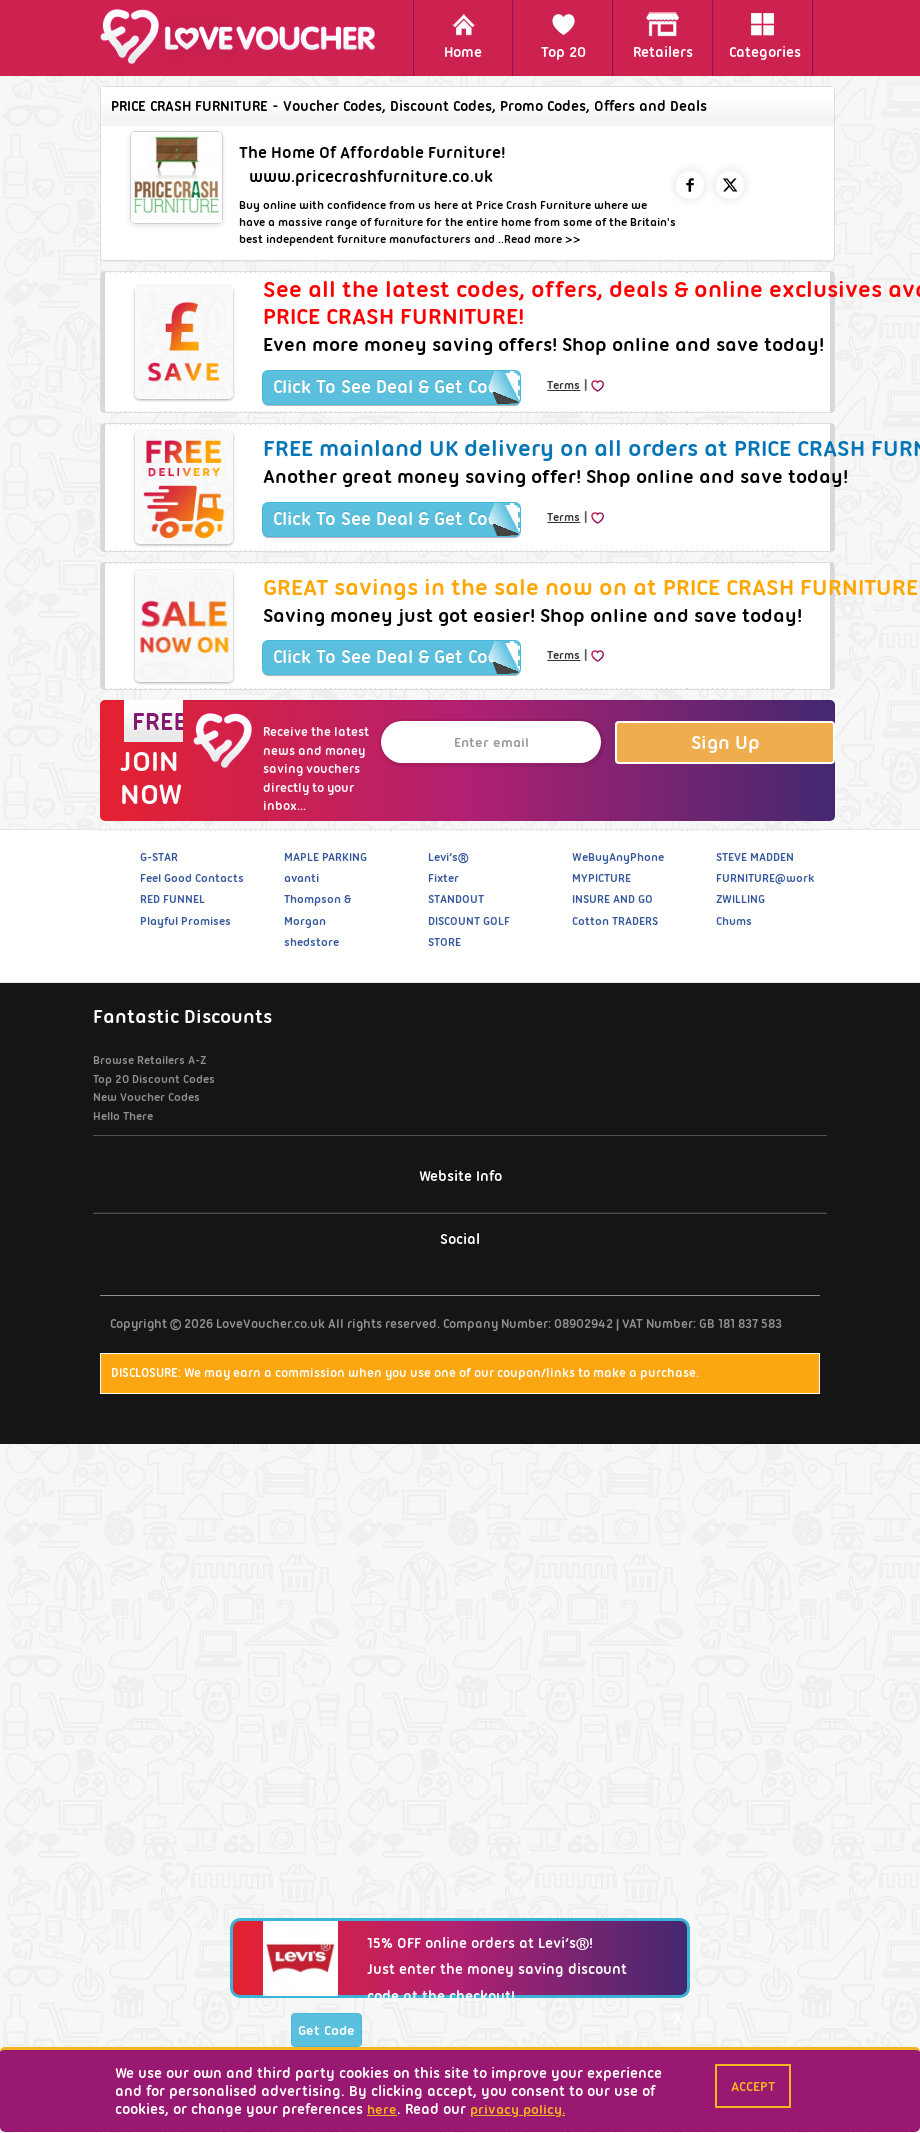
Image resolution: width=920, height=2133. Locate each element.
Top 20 (563, 36)
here (382, 2109)
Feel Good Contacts (192, 878)
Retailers (663, 36)
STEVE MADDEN (755, 857)
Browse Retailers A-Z (149, 1060)
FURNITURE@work (765, 878)
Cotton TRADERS (615, 921)
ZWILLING (740, 899)
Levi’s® (448, 857)
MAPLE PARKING (325, 857)
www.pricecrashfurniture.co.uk (371, 176)
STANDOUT (456, 899)
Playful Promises (185, 921)
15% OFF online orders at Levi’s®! (480, 2041)
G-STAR (159, 857)
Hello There (123, 1116)
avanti (301, 878)
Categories (765, 36)
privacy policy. (517, 2109)
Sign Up (725, 742)
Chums (734, 921)
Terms (563, 385)
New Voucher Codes (146, 1097)
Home (463, 36)
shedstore (311, 942)
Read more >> (542, 239)
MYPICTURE (601, 878)
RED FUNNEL (172, 899)
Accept (753, 2086)
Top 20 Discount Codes (154, 1079)
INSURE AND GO (612, 899)
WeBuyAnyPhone (618, 857)
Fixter (443, 878)
